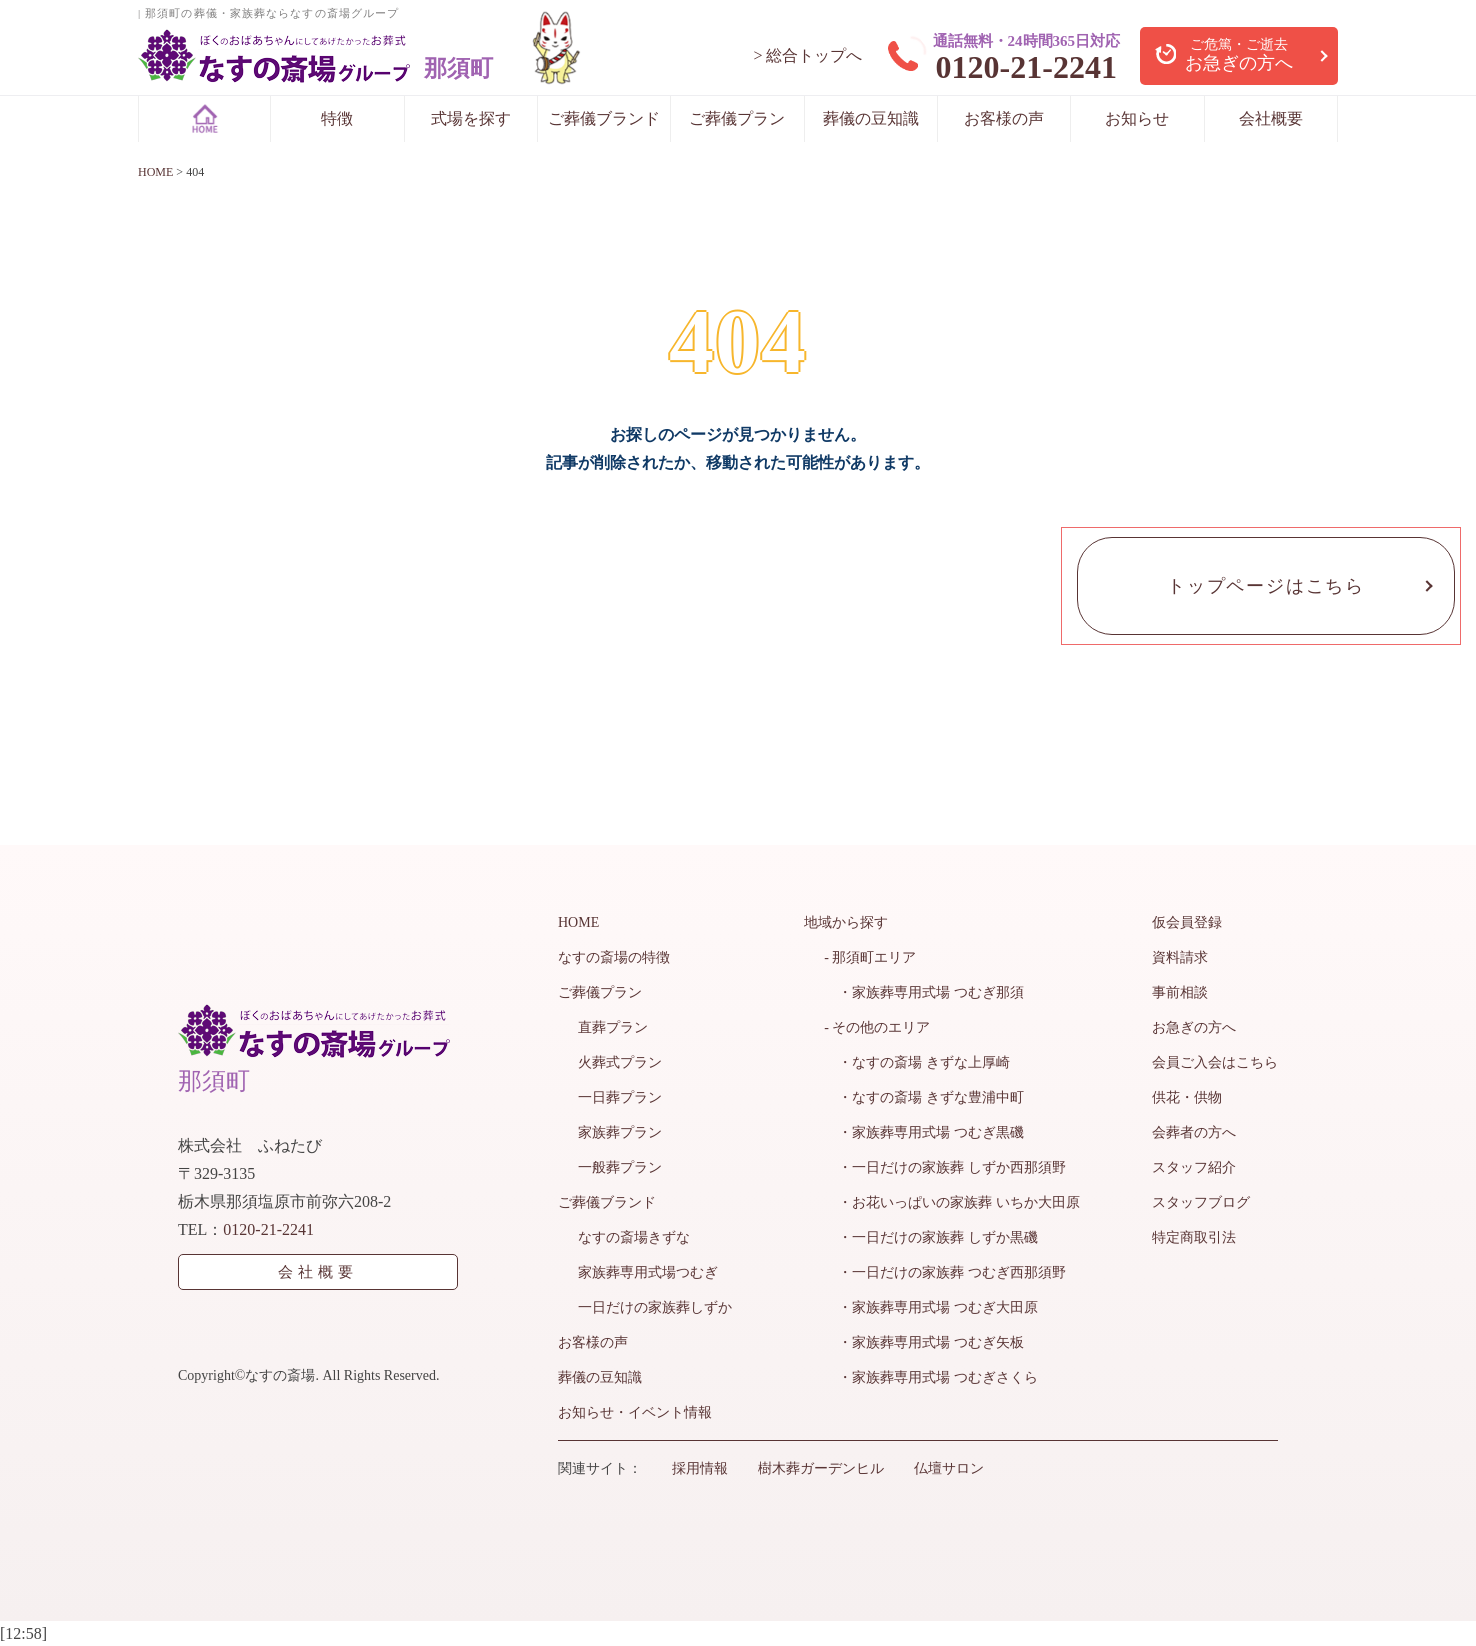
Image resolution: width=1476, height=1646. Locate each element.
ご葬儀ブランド (604, 118)
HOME (578, 922)
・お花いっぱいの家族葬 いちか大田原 (952, 1202)
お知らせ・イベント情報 (635, 1412)
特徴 (337, 118)
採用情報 (700, 1468)
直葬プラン (613, 1027)
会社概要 (1271, 118)
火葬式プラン (620, 1062)
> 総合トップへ (807, 55)
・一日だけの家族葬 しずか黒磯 (931, 1237)
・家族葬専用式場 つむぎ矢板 (924, 1342)
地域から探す (846, 922)
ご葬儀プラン (737, 118)
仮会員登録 (1187, 922)
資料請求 (1180, 957)
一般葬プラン (620, 1167)
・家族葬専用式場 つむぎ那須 (924, 992)
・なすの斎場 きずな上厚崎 (917, 1062)
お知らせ (1137, 118)
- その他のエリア (877, 1027)
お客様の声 (1004, 118)
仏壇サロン (949, 1468)
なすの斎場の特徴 (614, 957)
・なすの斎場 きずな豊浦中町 (924, 1097)
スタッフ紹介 (1194, 1167)
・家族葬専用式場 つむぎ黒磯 (924, 1132)
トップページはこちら (1266, 586)
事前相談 (1180, 992)
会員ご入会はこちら (1215, 1062)
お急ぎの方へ (1194, 1027)
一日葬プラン (620, 1097)
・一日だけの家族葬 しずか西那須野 (945, 1167)
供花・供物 (1187, 1097)
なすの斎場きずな (634, 1237)
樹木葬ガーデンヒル (821, 1468)
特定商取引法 (1194, 1237)
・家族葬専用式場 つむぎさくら (931, 1377)
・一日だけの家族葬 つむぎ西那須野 (945, 1272)
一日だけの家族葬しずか (655, 1307)
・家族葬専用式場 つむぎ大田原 (931, 1307)
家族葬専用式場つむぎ (648, 1272)
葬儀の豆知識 (871, 118)
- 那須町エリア (870, 957)
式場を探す (471, 118)
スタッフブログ (1201, 1202)
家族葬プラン (620, 1132)
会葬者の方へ (1194, 1132)
